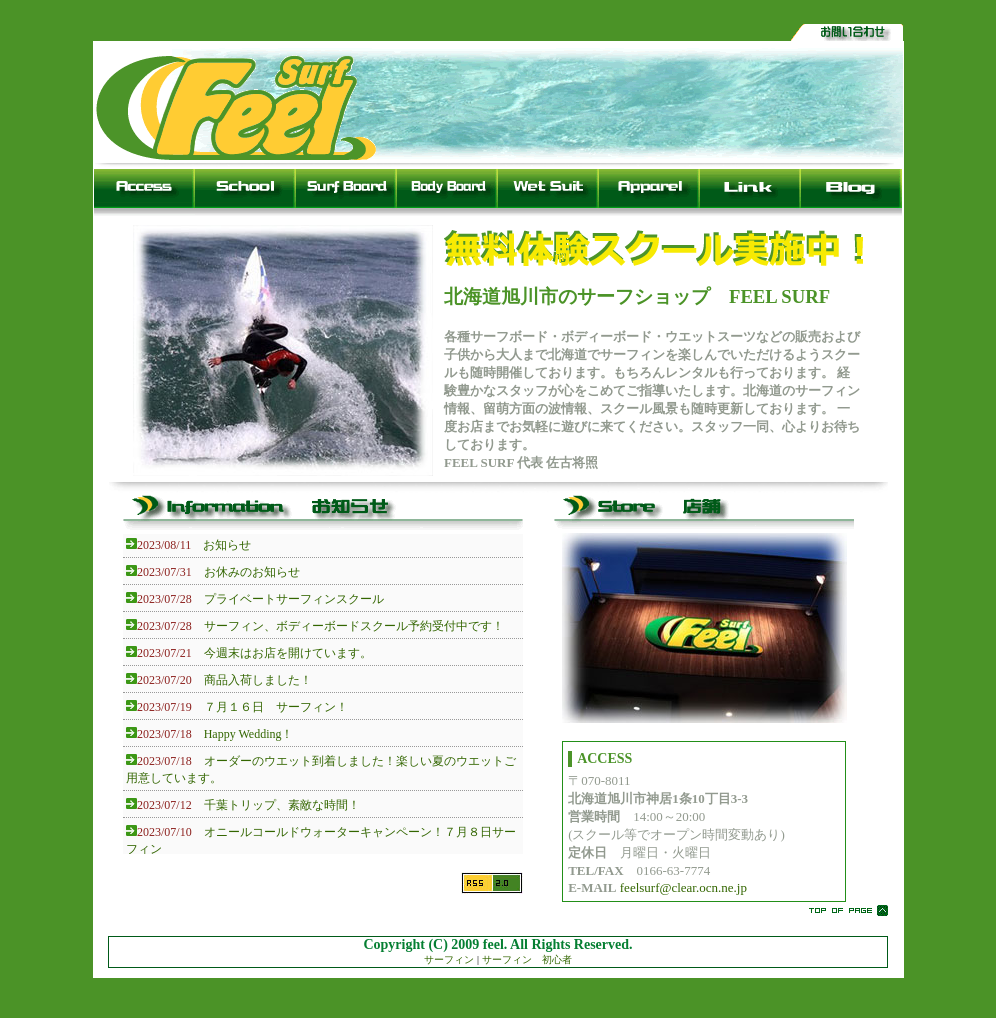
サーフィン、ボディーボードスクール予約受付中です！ (354, 626)
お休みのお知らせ (252, 572)
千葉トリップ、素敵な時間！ (282, 805)
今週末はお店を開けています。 (288, 653)
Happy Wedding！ (249, 734)
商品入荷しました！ (258, 680)
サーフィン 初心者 (527, 959)
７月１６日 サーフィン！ (276, 707)
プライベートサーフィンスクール (294, 599)
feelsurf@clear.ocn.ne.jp (683, 887)
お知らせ (227, 545)
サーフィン (449, 959)
